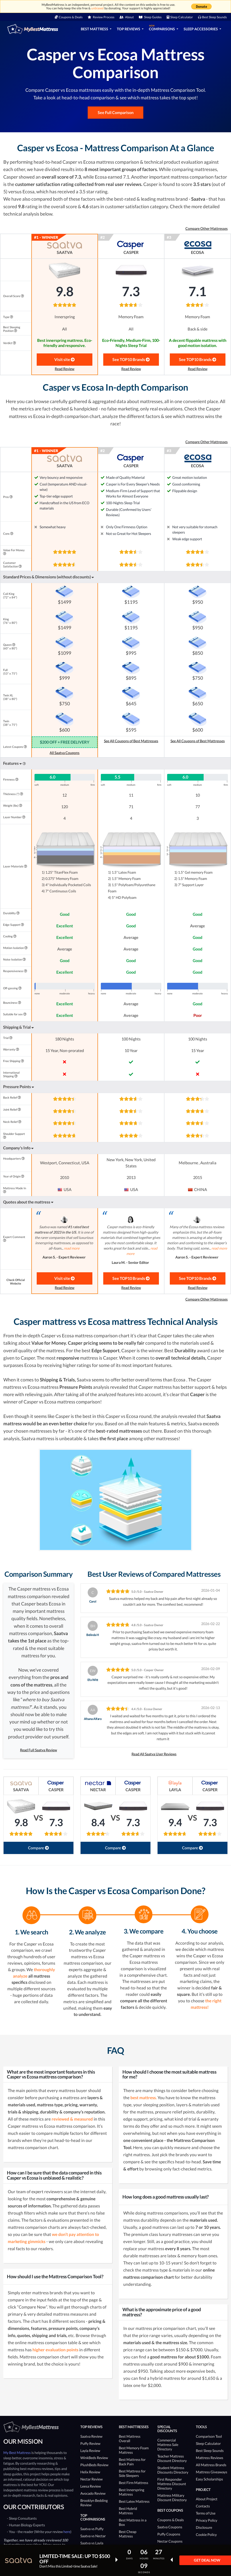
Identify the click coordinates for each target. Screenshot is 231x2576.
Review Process (101, 17)
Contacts (203, 2506)
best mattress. (143, 2097)
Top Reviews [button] (129, 29)
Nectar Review (91, 2479)
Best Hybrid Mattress (128, 2510)
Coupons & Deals (69, 17)
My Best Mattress (17, 2452)
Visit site (64, 359)
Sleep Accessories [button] (201, 29)
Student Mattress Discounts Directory (172, 2470)
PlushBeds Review (94, 2465)
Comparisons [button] (162, 27)
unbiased (97, 8)
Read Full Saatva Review (38, 1750)
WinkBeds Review (94, 2458)
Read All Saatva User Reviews (154, 1754)
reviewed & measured (72, 2118)
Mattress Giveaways (211, 2472)
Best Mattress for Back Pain (132, 2461)
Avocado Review (92, 2493)
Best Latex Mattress (134, 2501)
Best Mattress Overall (129, 2438)
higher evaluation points (55, 2349)
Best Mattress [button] (95, 29)
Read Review (64, 369)
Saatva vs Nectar (93, 2536)
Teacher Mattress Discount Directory (172, 2458)
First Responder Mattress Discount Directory (171, 2483)
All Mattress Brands (211, 2465)
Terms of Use (205, 2513)
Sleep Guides (150, 17)
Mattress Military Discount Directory (172, 2497)
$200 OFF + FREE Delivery (64, 742)
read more (71, 1248)
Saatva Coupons (169, 2527)
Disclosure (204, 2527)
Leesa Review (90, 2486)
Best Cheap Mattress (127, 2533)
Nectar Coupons (169, 2541)
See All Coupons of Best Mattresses (131, 741)
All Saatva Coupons (64, 753)
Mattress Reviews (209, 2458)
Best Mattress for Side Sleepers (132, 2473)
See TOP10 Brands (131, 359)
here (66, 2531)
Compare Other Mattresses (206, 228)
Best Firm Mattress (133, 2482)
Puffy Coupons (168, 2534)
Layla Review (90, 2450)
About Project (206, 2499)
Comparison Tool (209, 2436)
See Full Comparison (116, 112)
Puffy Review (90, 2443)
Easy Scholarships (209, 2479)
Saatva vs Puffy (91, 2529)
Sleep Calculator (180, 17)
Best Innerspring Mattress (131, 2492)
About (127, 17)
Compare (38, 1847)
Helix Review (90, 2472)
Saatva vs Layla (91, 2543)
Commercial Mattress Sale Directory (167, 2444)
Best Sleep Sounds (212, 17)
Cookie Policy (206, 2534)
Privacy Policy (206, 2520)
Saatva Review (91, 2436)
